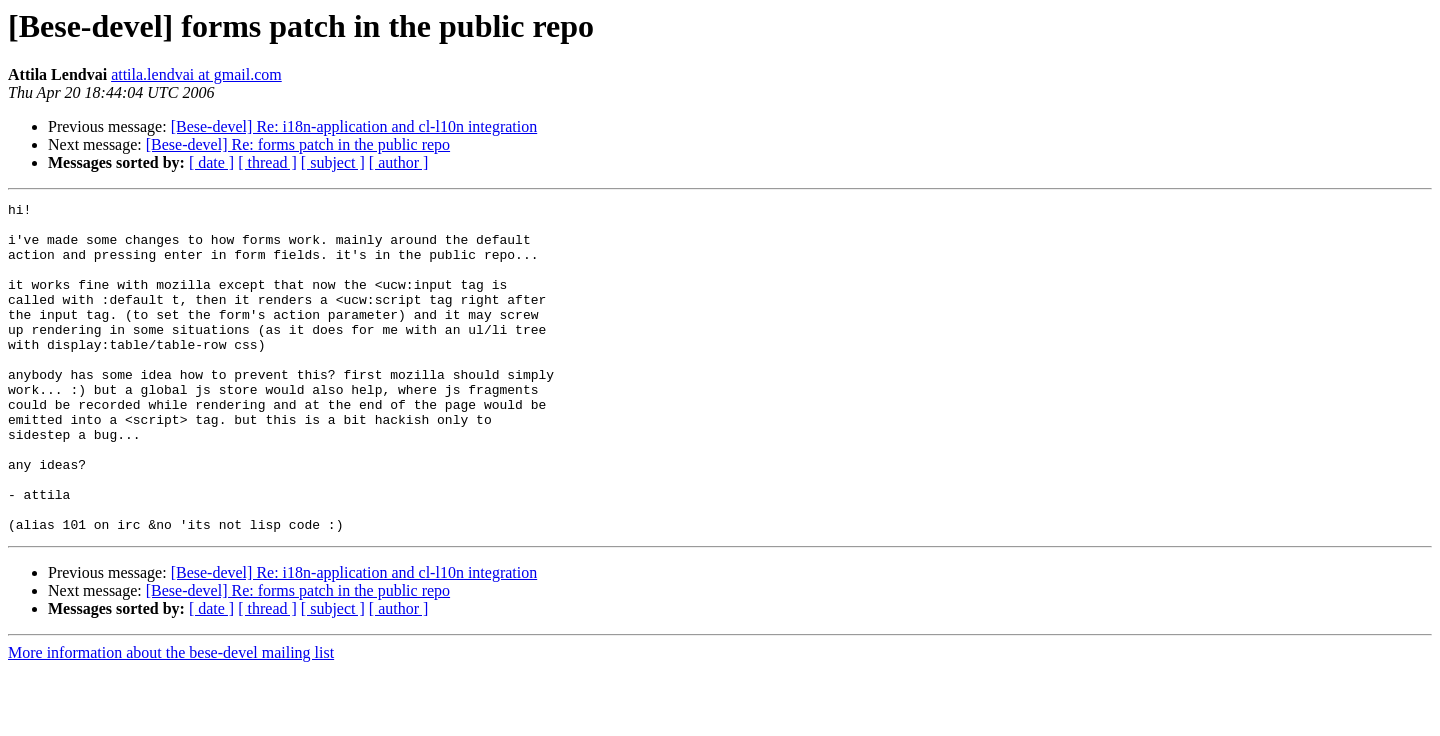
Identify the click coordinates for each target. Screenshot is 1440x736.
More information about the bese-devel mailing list (171, 718)
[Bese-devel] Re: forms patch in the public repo (298, 144)
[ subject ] (333, 162)
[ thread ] (267, 162)
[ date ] (211, 162)
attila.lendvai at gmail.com (196, 74)
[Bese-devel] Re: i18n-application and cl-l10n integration (354, 126)
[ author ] (399, 162)
